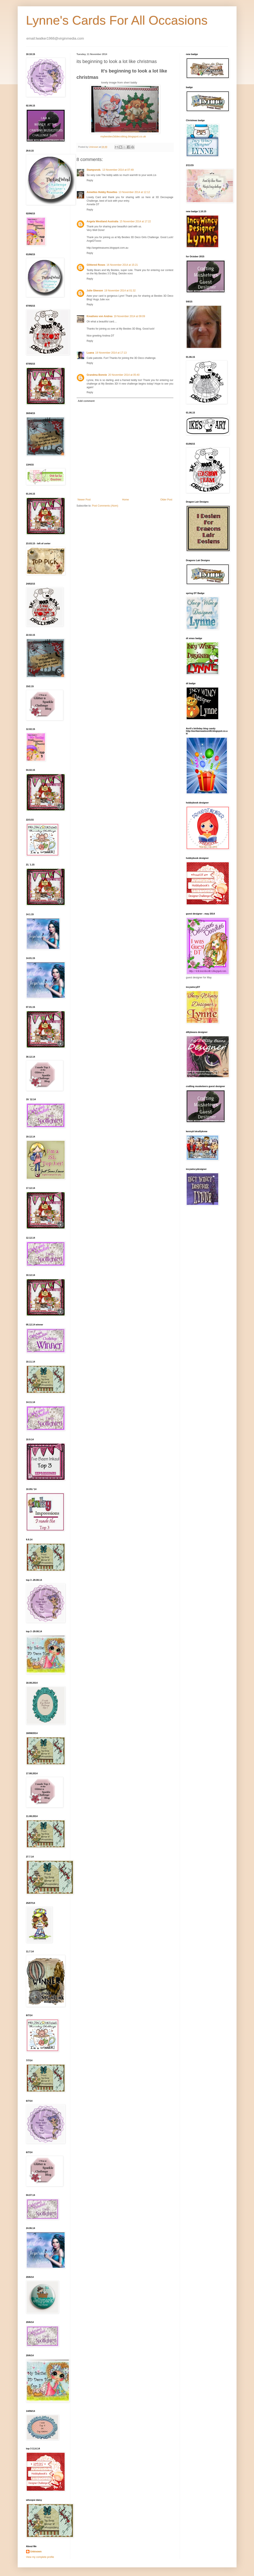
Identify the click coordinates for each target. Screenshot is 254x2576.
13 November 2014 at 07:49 (118, 169)
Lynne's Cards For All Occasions (117, 20)
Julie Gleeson (95, 290)
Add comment (86, 401)
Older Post (166, 499)
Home (125, 499)
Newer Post (84, 499)
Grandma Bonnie (97, 374)
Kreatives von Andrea (100, 316)
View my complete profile (40, 2557)
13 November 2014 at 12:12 (134, 192)
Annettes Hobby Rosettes (102, 192)
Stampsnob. (94, 169)
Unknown (36, 2551)
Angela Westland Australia (102, 221)
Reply (90, 180)
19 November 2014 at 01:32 (120, 290)
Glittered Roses (96, 264)
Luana (90, 352)
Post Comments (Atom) (105, 505)
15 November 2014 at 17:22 (135, 221)
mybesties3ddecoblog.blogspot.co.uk (123, 136)
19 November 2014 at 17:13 (111, 352)
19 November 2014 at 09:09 (129, 316)
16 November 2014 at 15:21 (122, 264)
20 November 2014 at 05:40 (124, 374)
